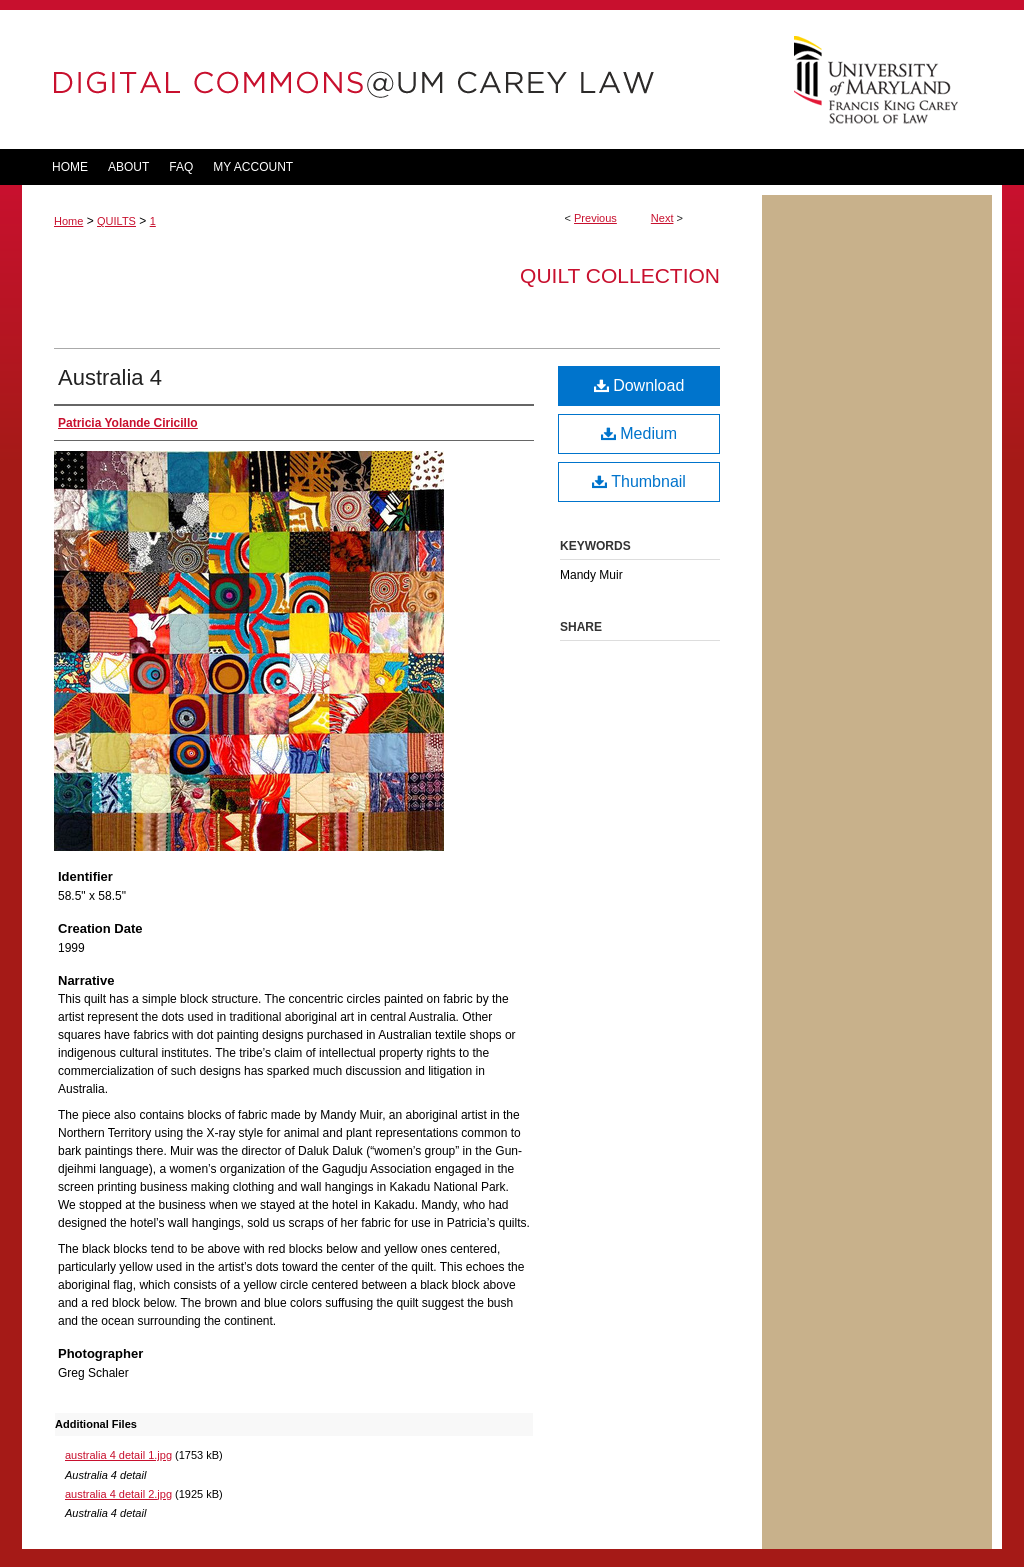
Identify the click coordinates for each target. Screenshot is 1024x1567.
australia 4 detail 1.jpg (118, 1455)
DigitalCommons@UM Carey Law (392, 79)
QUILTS (116, 221)
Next (662, 218)
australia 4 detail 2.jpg (118, 1494)
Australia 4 (110, 377)
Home (68, 221)
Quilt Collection (620, 275)
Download (639, 385)
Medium (639, 433)
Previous (595, 218)
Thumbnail (639, 481)
